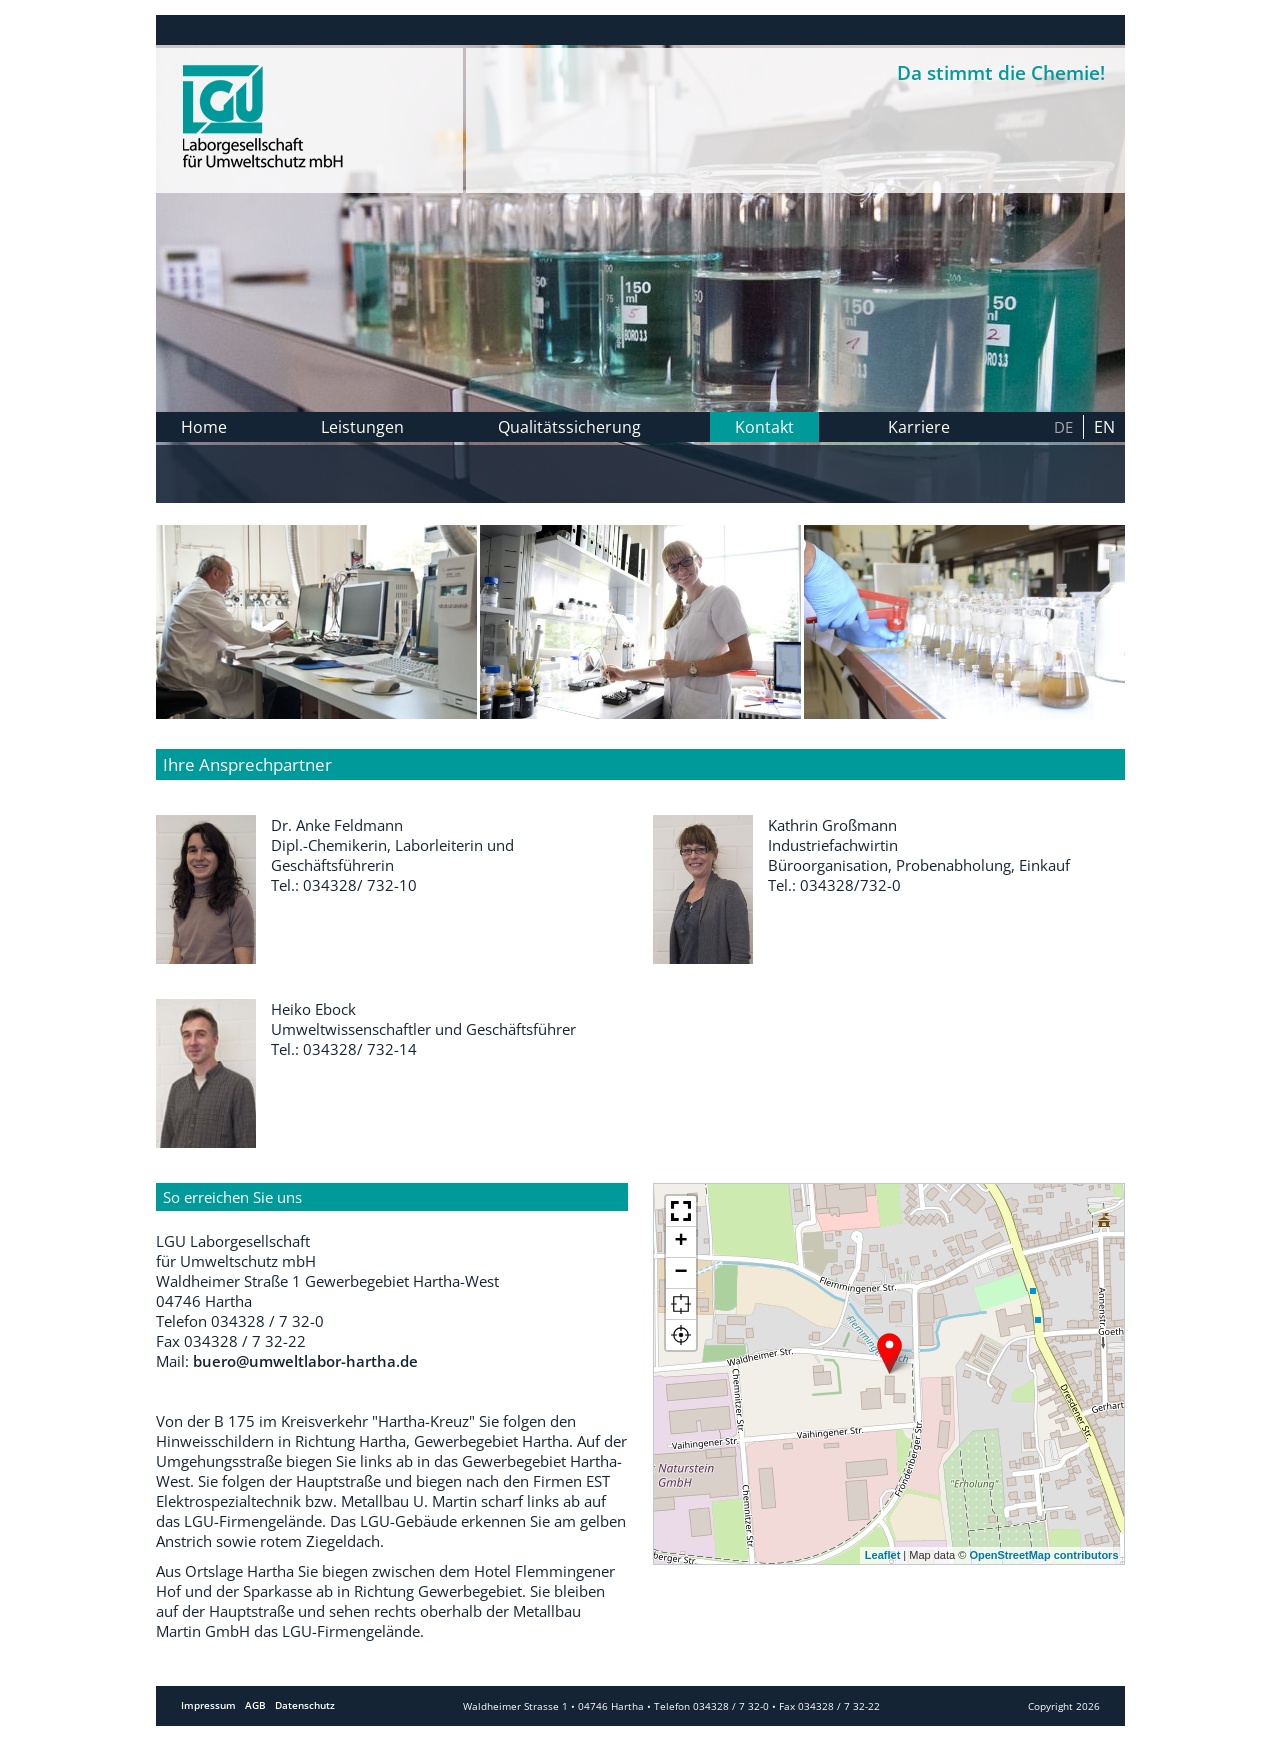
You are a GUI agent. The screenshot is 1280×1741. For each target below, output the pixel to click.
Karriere (919, 427)
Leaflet (882, 1555)
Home (204, 427)
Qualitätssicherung (569, 427)
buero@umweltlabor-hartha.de (305, 1361)
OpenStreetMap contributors (1043, 1555)
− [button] (680, 1273)
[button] (681, 1211)
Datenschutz (305, 1705)
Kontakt (764, 427)
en (1104, 427)
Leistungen (362, 427)
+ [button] (680, 1242)
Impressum (208, 1705)
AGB (255, 1705)
